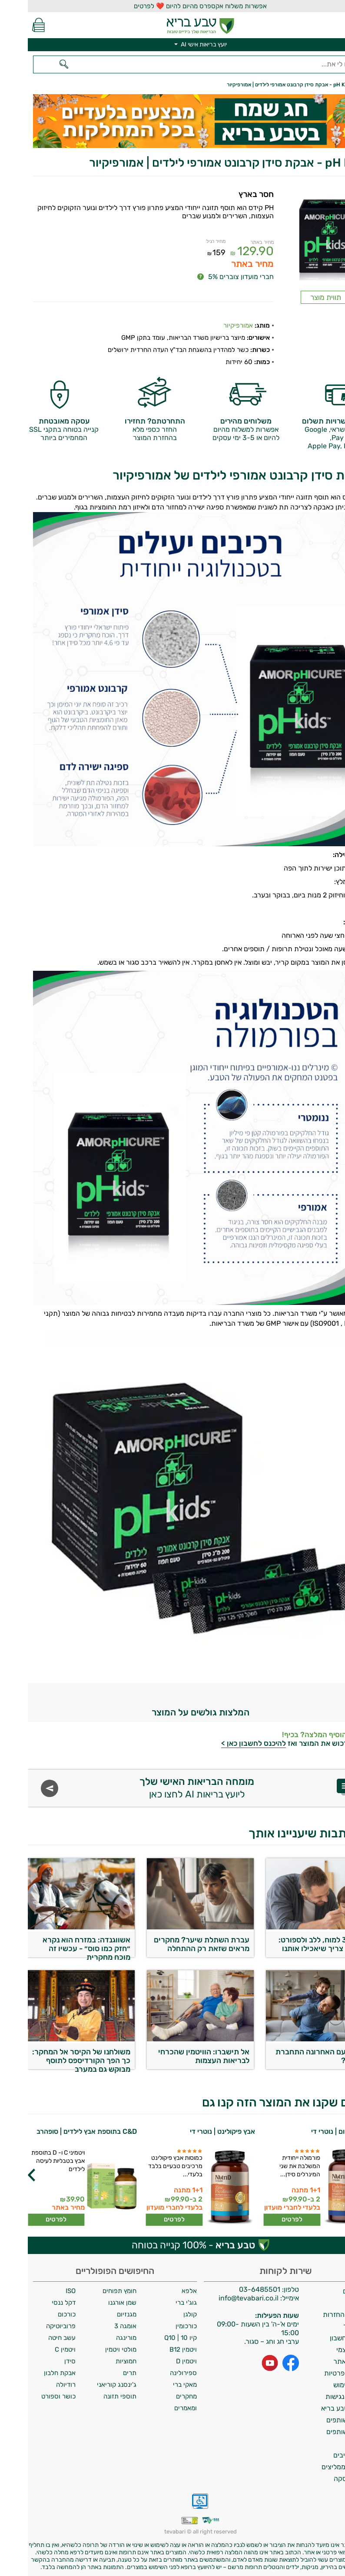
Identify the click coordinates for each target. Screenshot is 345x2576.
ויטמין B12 (155, 2349)
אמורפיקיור (210, 325)
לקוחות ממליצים (317, 2467)
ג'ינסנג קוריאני (89, 2385)
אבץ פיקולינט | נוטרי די (194, 2131)
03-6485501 (231, 2289)
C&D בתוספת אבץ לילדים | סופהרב (59, 2131)
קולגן (162, 2314)
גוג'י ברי (158, 2303)
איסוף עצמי (324, 2350)
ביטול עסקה (323, 2478)
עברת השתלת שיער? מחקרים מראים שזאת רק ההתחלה (174, 1944)
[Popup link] (298, 235)
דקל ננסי (36, 2303)
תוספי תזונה (92, 2396)
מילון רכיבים (322, 2455)
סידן (42, 2361)
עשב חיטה (34, 2338)
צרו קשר (327, 2326)
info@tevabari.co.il (221, 2298)
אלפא (161, 2291)
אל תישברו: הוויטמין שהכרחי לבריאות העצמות (176, 2056)
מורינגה (98, 2338)
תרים (102, 2373)
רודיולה (38, 2385)
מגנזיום (99, 2314)
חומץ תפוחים (92, 2291)
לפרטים (264, 2219)
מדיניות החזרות (317, 2314)
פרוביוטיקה (33, 2326)
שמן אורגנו (94, 2303)
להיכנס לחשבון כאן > (225, 1743)
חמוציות (98, 2361)
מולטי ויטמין (93, 2349)
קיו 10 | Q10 (152, 2338)
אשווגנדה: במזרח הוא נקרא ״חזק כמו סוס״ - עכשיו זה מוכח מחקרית (59, 1946)
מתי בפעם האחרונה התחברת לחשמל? (294, 2056)
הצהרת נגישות (319, 2396)
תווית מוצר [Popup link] (297, 297)
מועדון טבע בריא (316, 2408)
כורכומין (158, 2326)
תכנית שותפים (319, 2420)
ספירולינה (155, 2373)
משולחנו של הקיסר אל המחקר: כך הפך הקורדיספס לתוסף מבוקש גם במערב (53, 2058)
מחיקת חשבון (321, 2338)
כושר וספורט (30, 2396)
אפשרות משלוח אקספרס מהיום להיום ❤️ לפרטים (172, 6)
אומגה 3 (97, 2326)
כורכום (39, 2314)
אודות (332, 2303)
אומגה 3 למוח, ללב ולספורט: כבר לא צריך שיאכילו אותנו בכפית (296, 1946)
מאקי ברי (157, 2385)
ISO (43, 2291)
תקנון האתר (322, 2361)
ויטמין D (158, 2361)
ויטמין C (37, 2349)
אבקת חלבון (32, 2373)
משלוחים (327, 2291)
